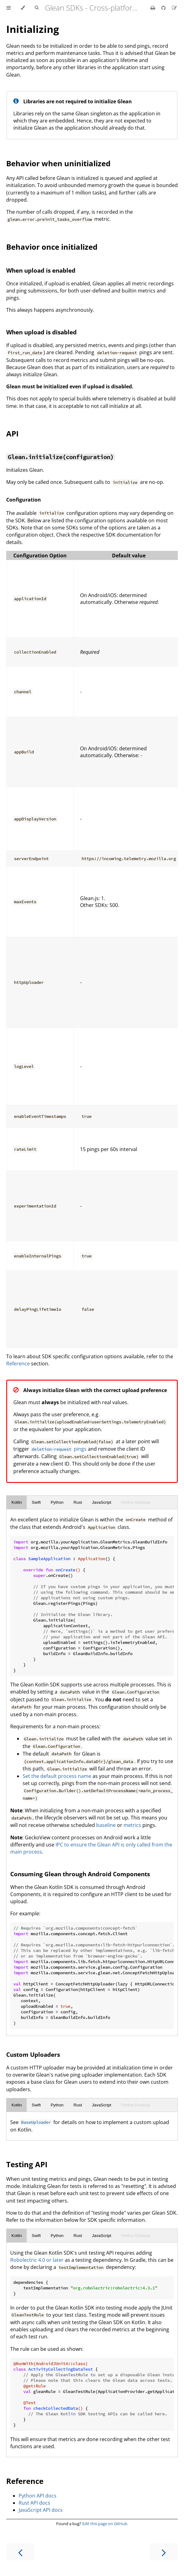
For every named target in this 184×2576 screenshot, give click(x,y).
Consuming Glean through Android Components (80, 1874)
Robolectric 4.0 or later (37, 2260)
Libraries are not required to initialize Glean (77, 101)
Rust (78, 1502)
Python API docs (37, 2495)
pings (58, 1448)
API (12, 433)
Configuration (23, 499)
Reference (18, 1363)
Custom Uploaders (33, 2054)
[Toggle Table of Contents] (9, 8)
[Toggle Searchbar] (36, 8)
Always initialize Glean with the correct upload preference (95, 1390)
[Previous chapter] (20, 2551)
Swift (36, 1502)
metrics (132, 1825)
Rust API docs (34, 2502)
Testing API (26, 2164)
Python (57, 1502)
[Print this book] (153, 7)
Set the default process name (57, 1776)
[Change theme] (23, 8)
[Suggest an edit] (174, 7)
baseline (106, 1825)
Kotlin (16, 1502)
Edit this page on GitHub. (105, 2523)
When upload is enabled (40, 270)
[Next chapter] (164, 2551)
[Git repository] (164, 7)
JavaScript (101, 1502)
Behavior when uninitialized (58, 163)
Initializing (32, 29)
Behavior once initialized (51, 247)
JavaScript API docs (41, 2510)
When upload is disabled (41, 332)
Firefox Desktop (135, 1502)
